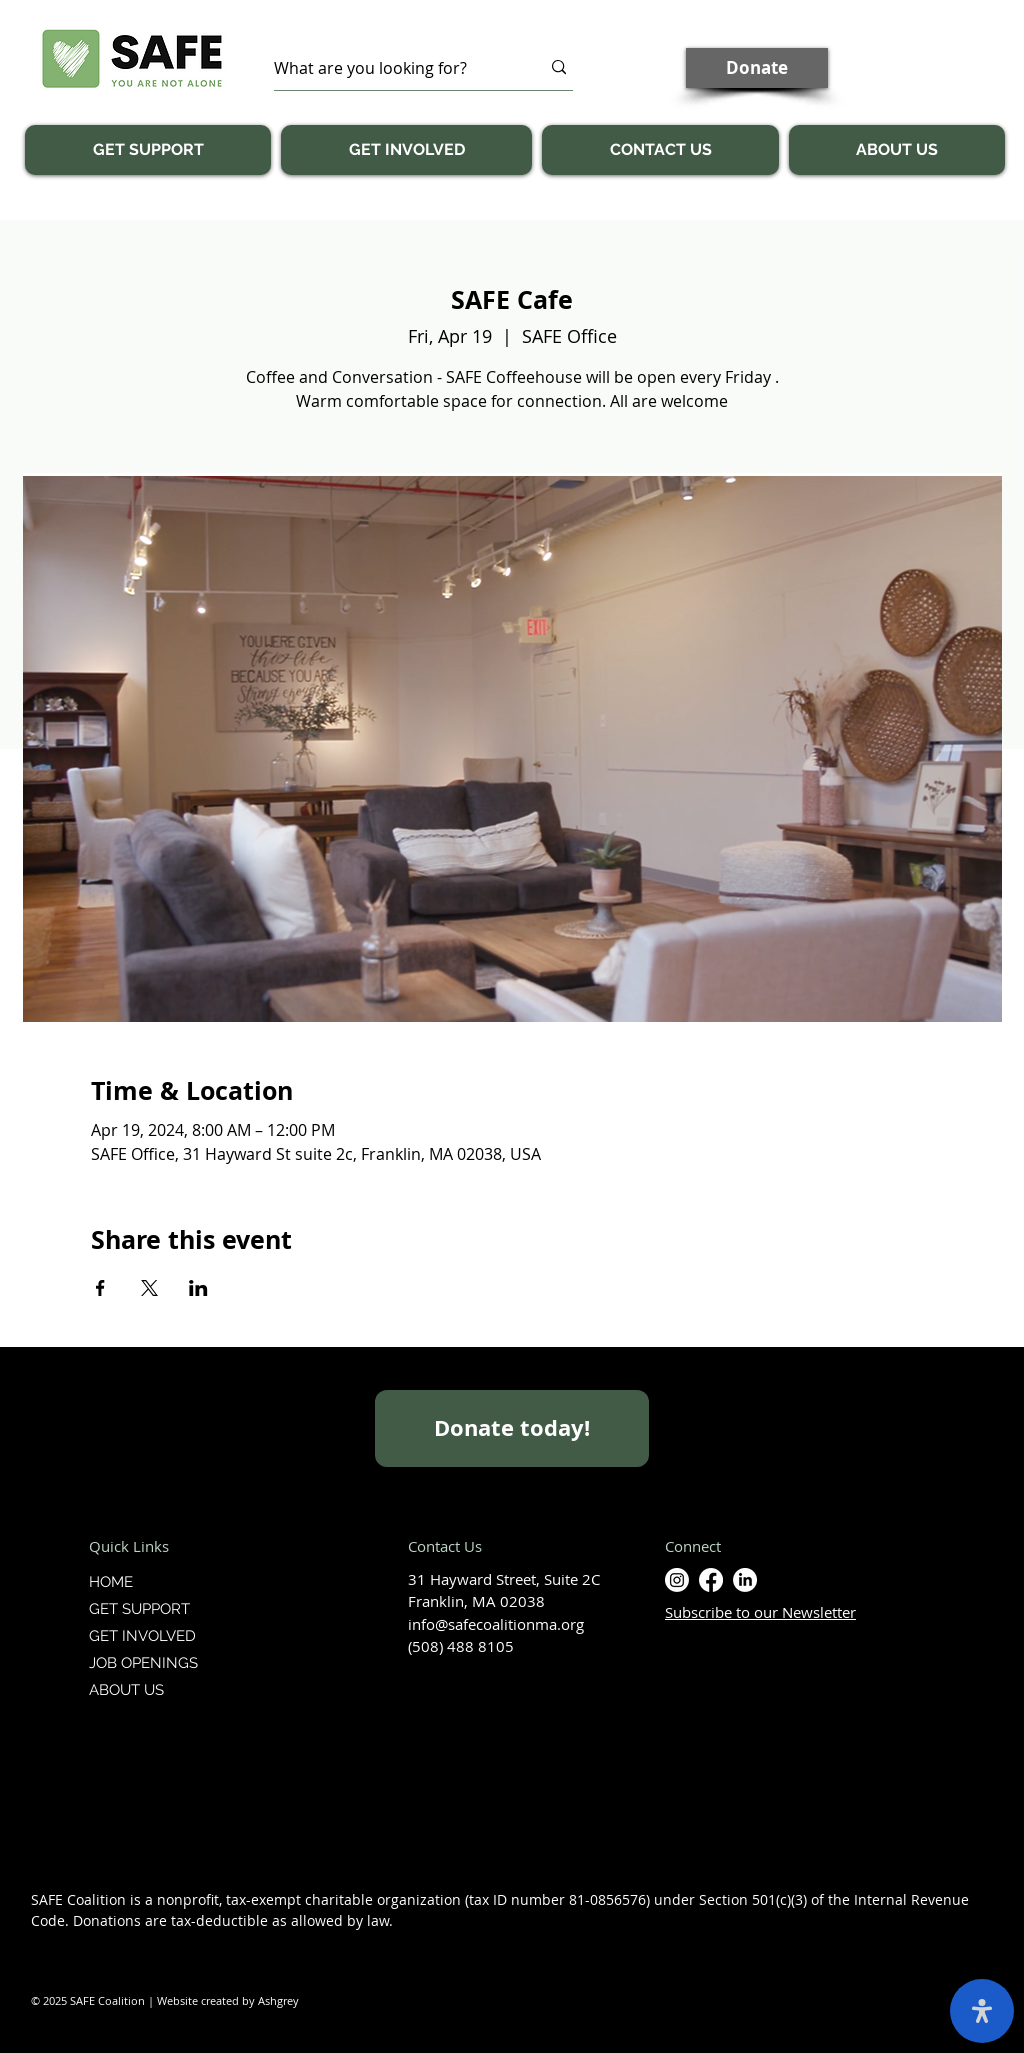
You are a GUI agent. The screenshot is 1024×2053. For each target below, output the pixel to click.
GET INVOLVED (142, 1636)
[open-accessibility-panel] (982, 2011)
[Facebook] (711, 1580)
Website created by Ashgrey (228, 2000)
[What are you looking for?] (392, 67)
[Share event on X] (149, 1288)
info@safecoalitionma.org (496, 1624)
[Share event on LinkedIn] (198, 1288)
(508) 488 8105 (461, 1646)
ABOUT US (126, 1690)
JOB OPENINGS (143, 1663)
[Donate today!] (512, 1428)
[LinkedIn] (745, 1580)
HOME (111, 1582)
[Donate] (757, 68)
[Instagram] (677, 1580)
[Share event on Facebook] (100, 1288)
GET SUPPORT (139, 1609)
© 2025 (50, 2000)
